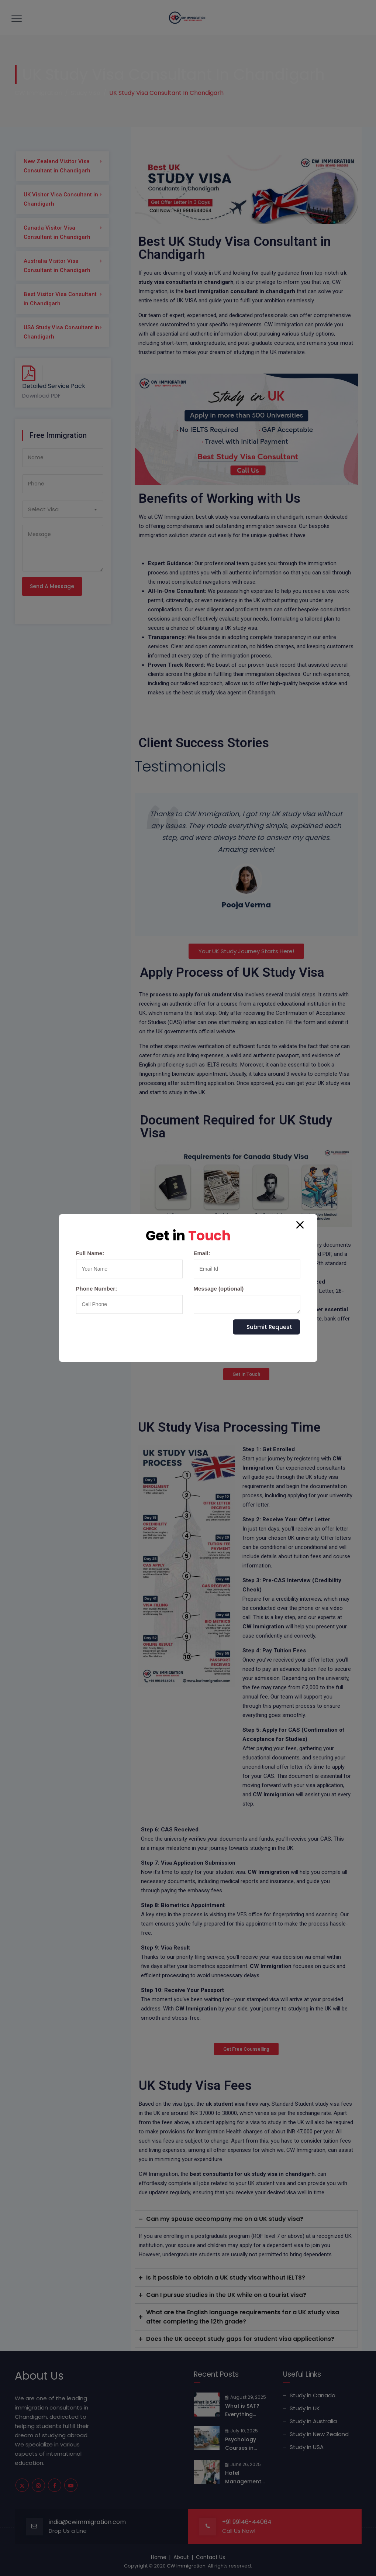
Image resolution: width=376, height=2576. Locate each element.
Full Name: (129, 1264)
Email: (247, 1264)
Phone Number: (129, 1299)
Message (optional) (247, 1299)
